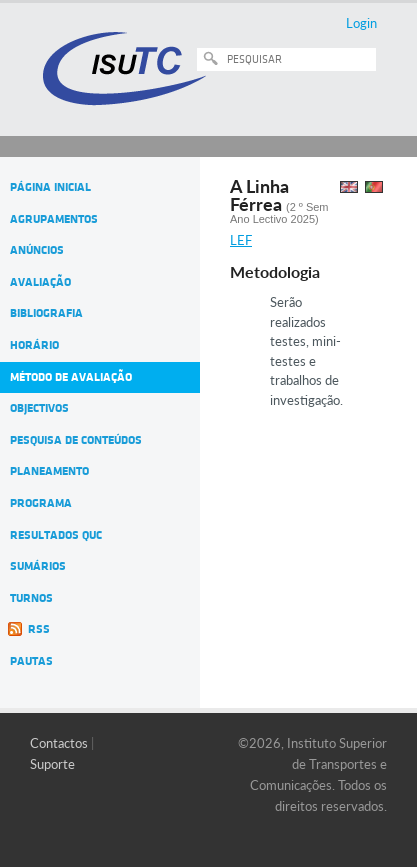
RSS (39, 629)
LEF (241, 240)
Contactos (59, 743)
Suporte (52, 764)
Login (361, 23)
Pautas (31, 661)
